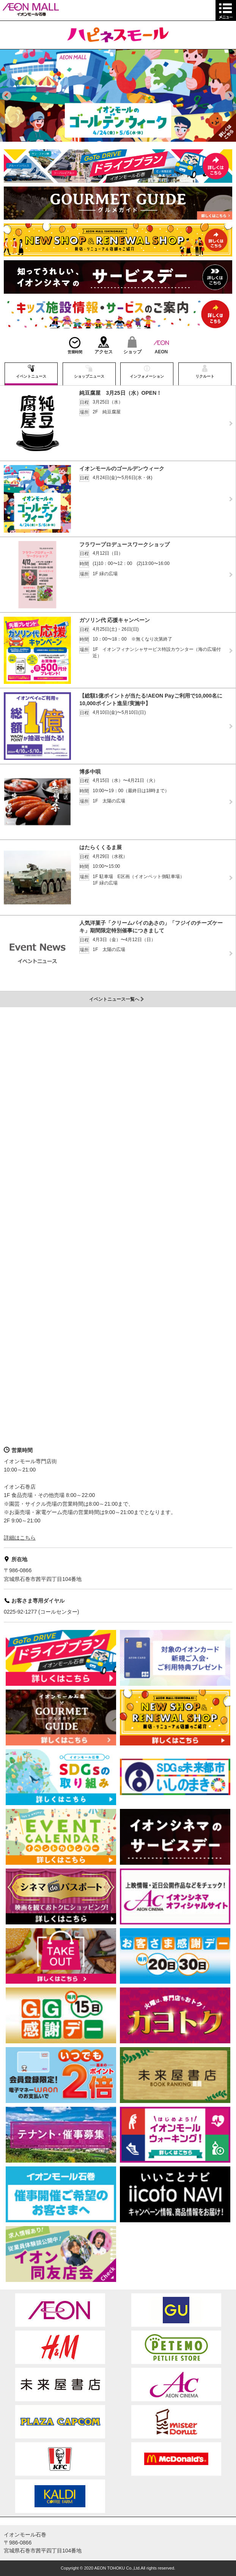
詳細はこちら (20, 1538)
